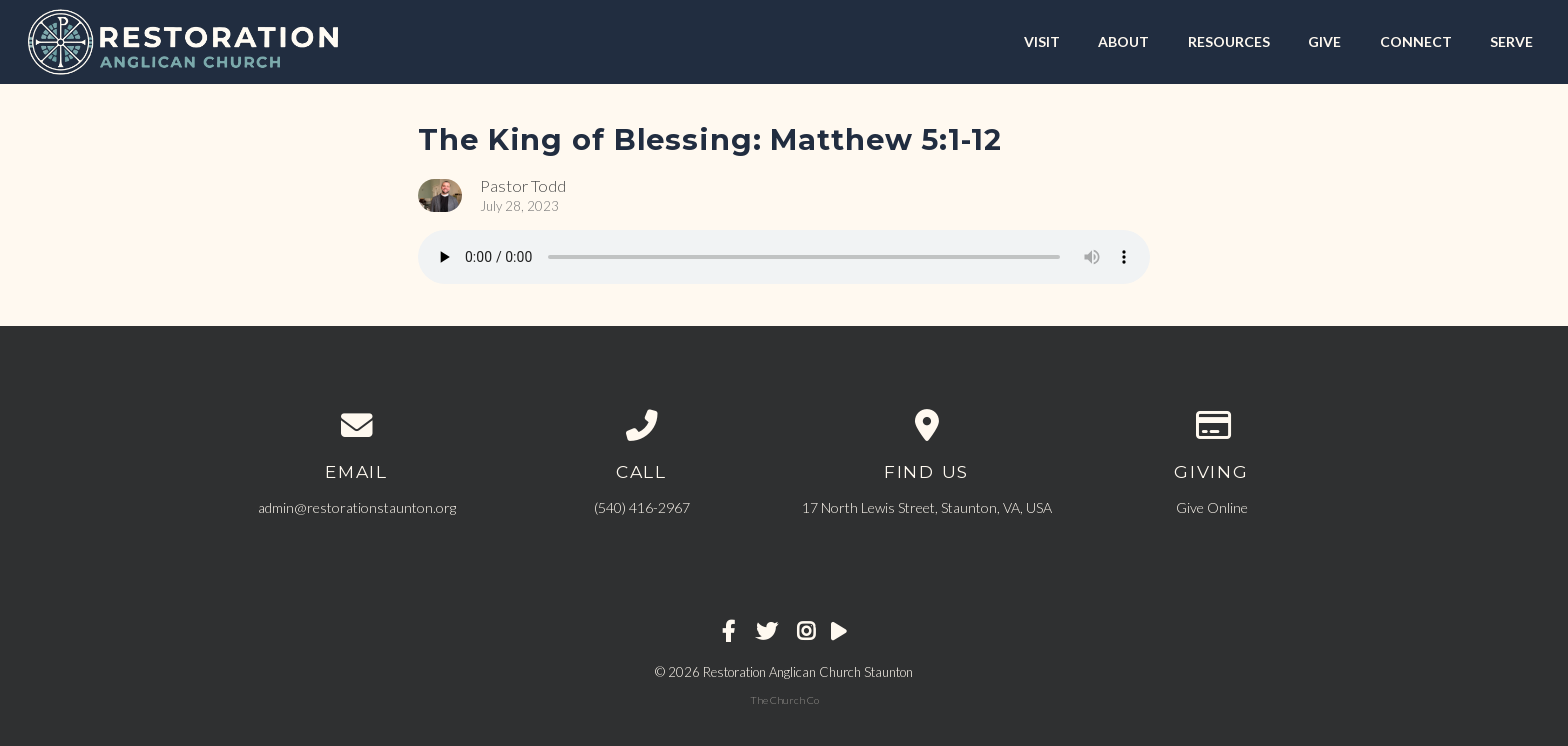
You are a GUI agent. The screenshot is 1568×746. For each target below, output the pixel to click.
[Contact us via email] (356, 426)
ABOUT (1123, 41)
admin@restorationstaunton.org (357, 507)
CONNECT (1416, 41)
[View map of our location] (926, 426)
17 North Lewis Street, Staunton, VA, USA (927, 507)
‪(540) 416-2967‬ (642, 507)
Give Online (1212, 507)
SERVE (1511, 41)
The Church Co (784, 700)
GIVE (1324, 41)
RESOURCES (1229, 41)
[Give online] (1211, 426)
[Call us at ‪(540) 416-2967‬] (641, 426)
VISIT (1042, 41)
